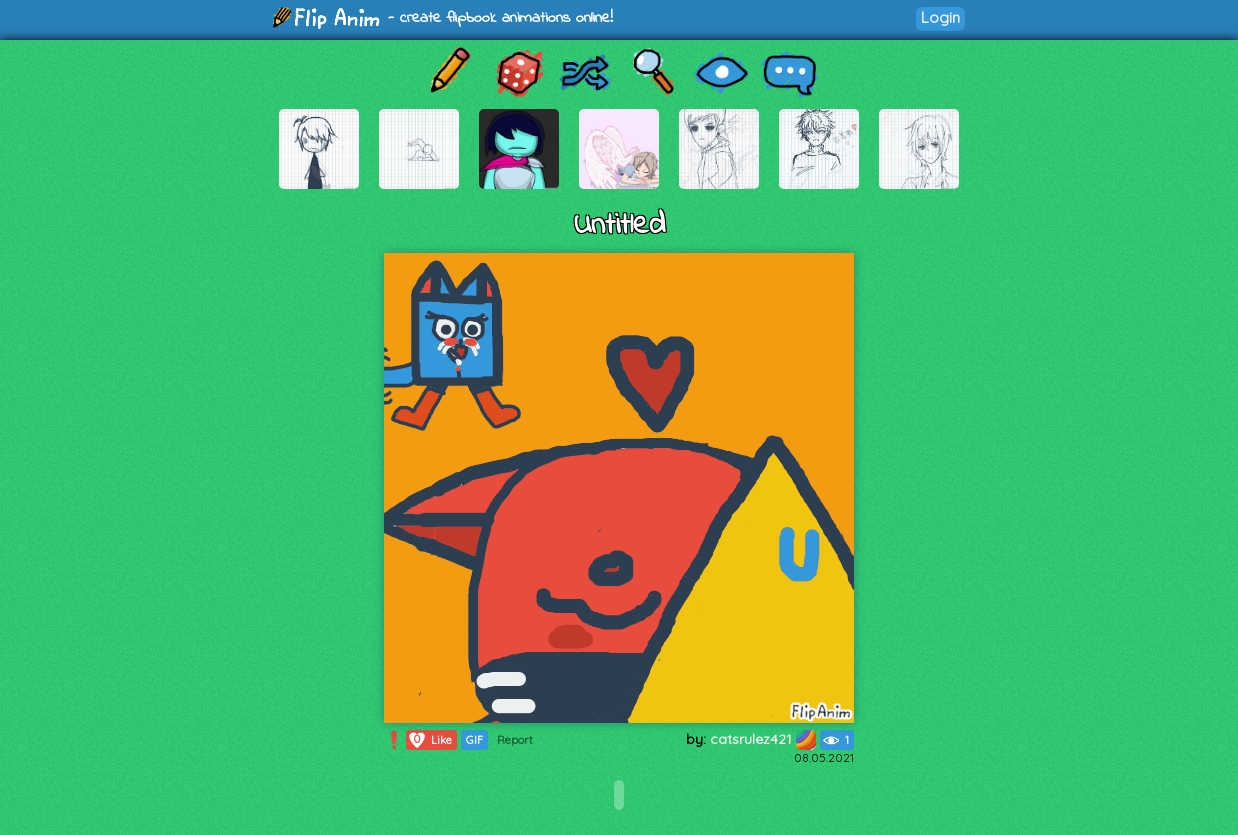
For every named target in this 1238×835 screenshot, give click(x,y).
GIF (474, 740)
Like (429, 740)
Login (940, 17)
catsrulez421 (763, 739)
